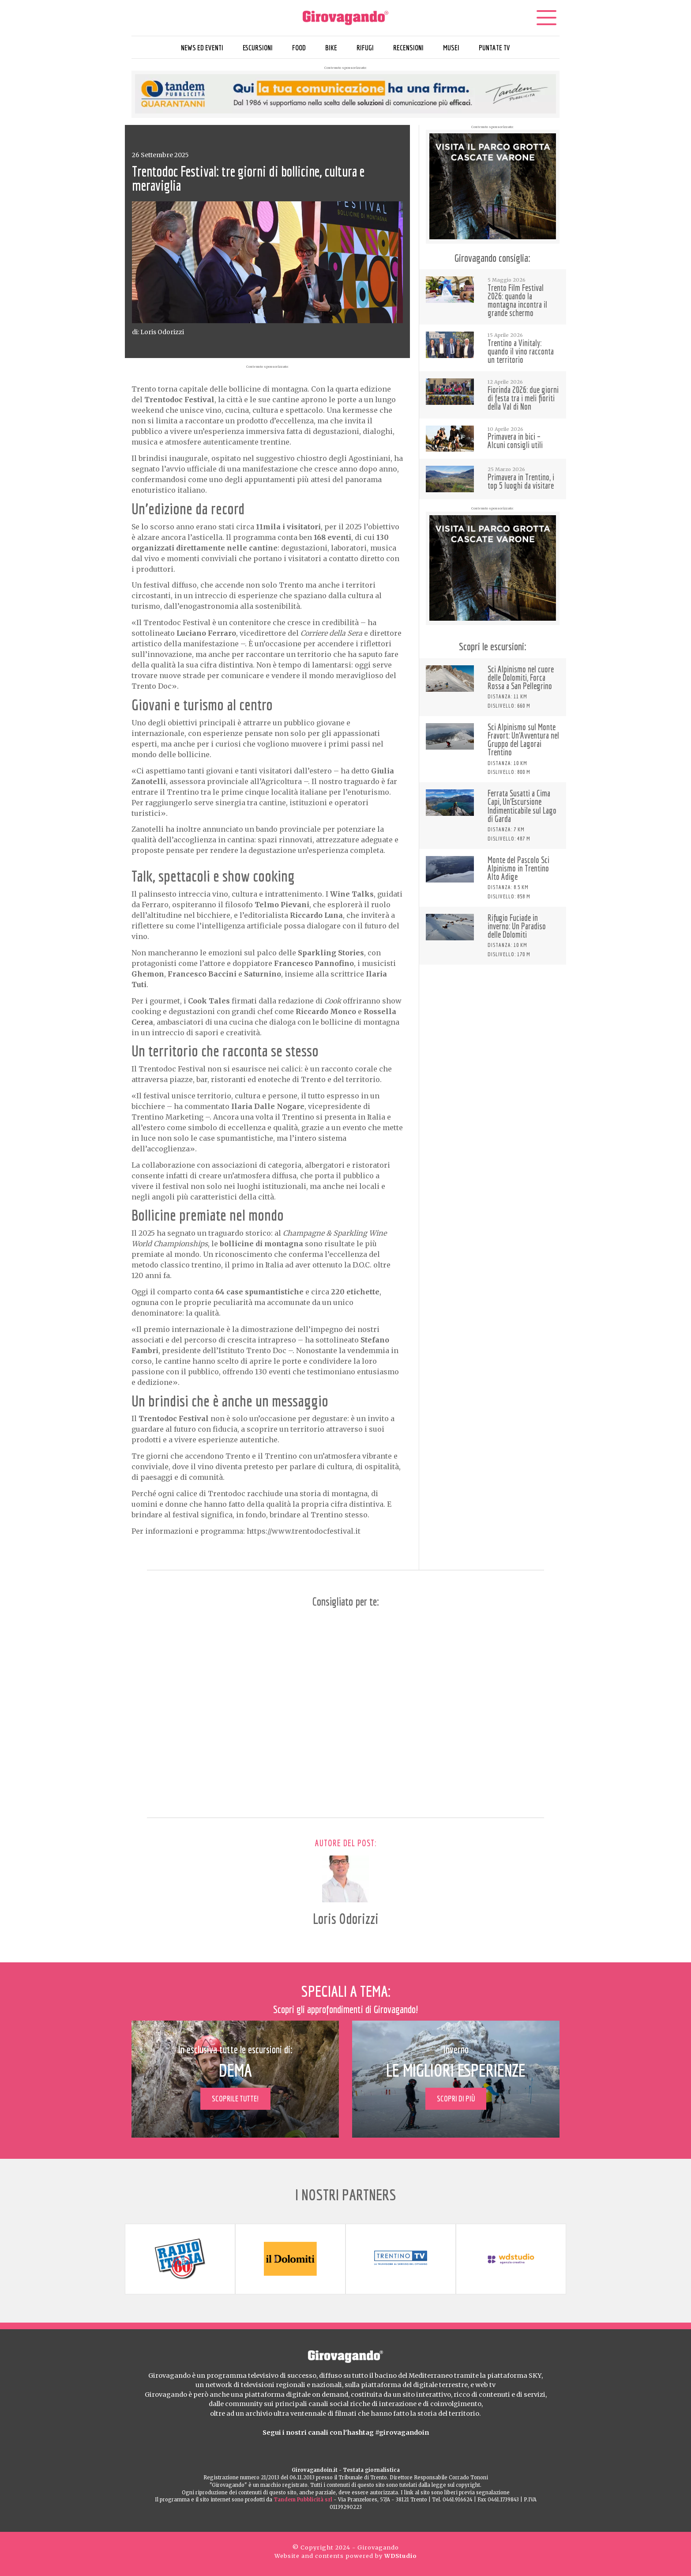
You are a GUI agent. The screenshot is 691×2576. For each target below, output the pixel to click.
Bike (331, 47)
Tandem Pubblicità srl (303, 2500)
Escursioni (258, 47)
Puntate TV (494, 47)
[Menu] (546, 17)
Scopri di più (456, 2098)
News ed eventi (202, 47)
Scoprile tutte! (235, 2098)
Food (299, 47)
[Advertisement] (493, 1027)
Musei (451, 47)
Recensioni (408, 47)
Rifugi (365, 47)
